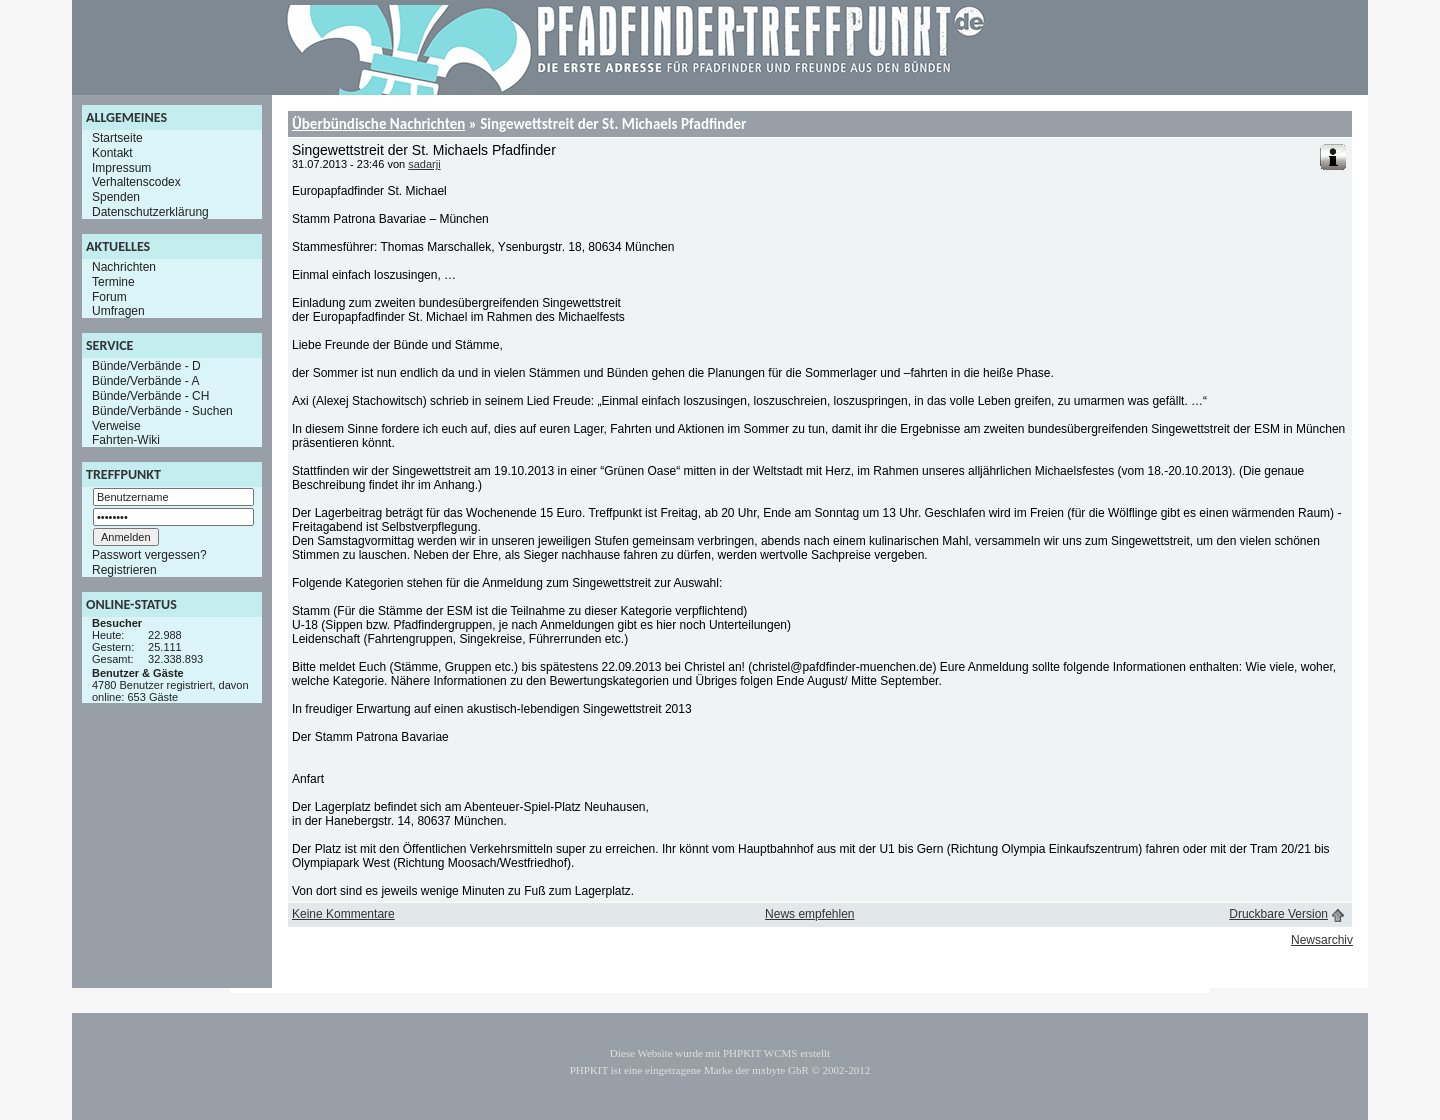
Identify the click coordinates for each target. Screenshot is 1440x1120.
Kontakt (112, 153)
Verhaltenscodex (136, 182)
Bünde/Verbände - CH (150, 396)
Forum (109, 296)
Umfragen (118, 311)
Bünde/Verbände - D (146, 366)
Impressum (121, 167)
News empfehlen (809, 914)
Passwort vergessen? (149, 555)
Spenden (116, 197)
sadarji (424, 164)
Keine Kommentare (343, 914)
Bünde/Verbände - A (145, 381)
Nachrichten (124, 267)
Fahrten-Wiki (126, 440)
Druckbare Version (1278, 914)
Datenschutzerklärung (150, 212)
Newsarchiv (1322, 940)
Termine (113, 282)
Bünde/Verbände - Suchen (162, 411)
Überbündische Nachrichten (378, 124)
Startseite (117, 138)
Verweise (116, 425)
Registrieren (124, 570)
